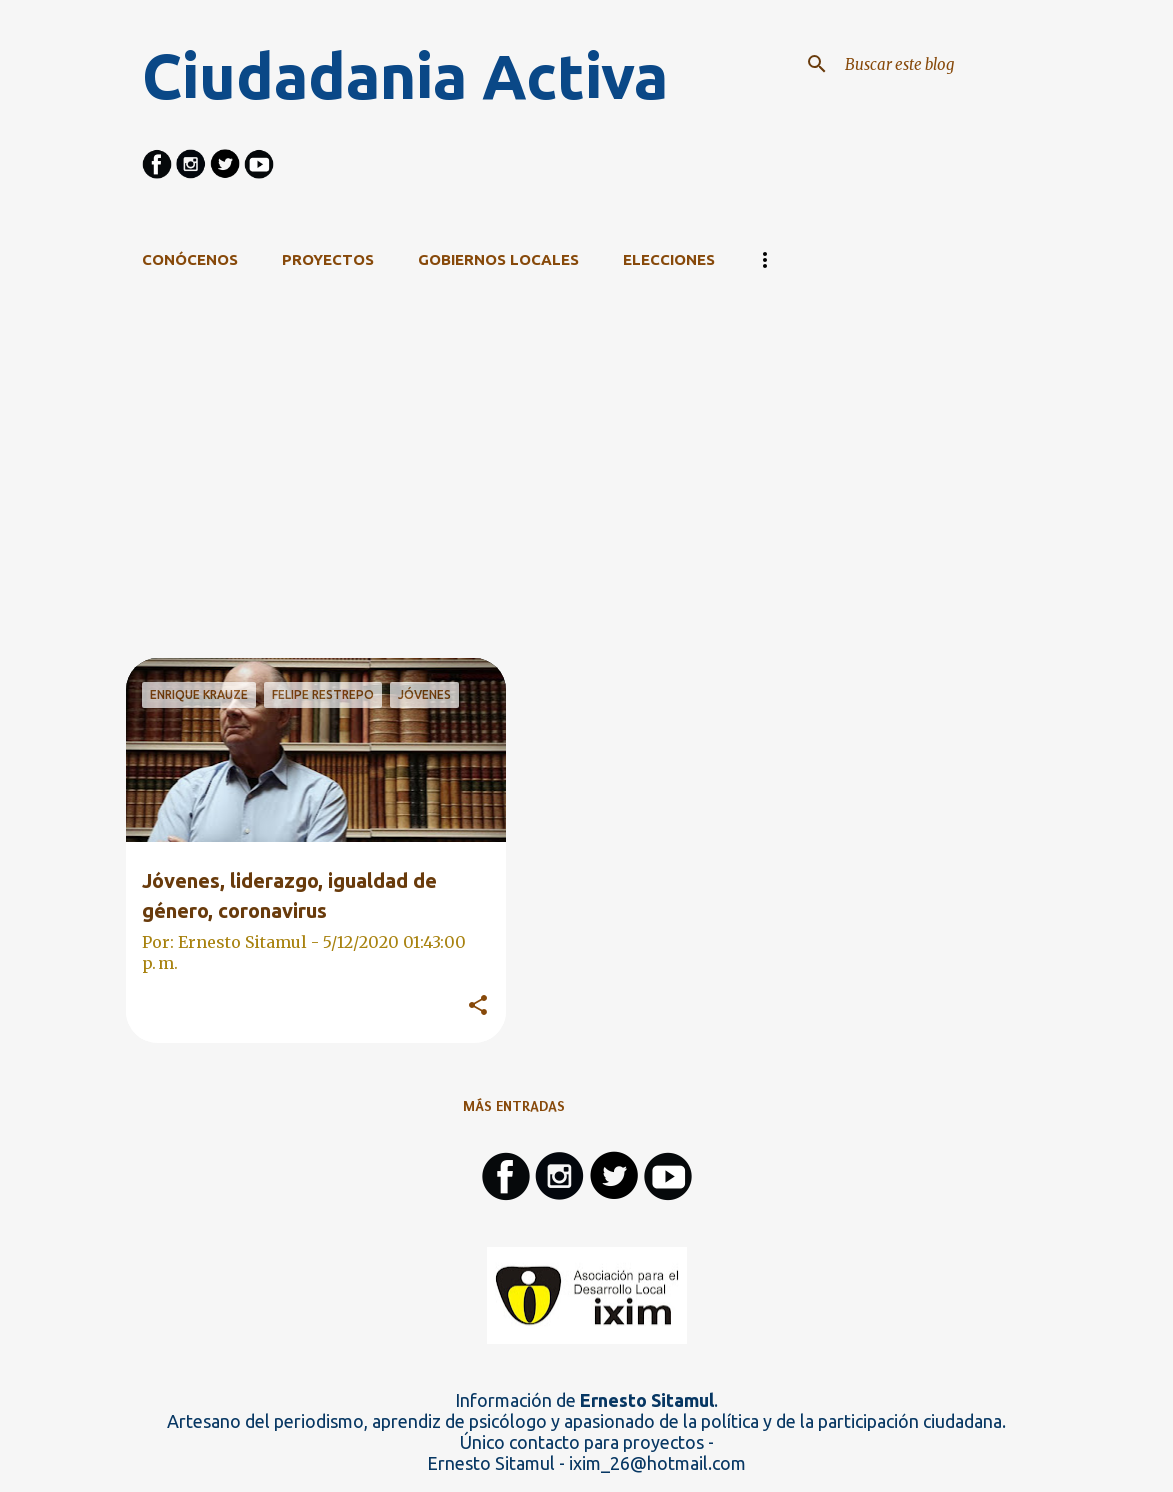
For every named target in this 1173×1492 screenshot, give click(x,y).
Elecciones (669, 259)
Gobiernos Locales (498, 259)
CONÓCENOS (190, 259)
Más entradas (514, 1106)
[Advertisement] (514, 518)
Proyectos (328, 259)
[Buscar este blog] (942, 64)
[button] (478, 1006)
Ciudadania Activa (405, 76)
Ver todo (851, 340)
